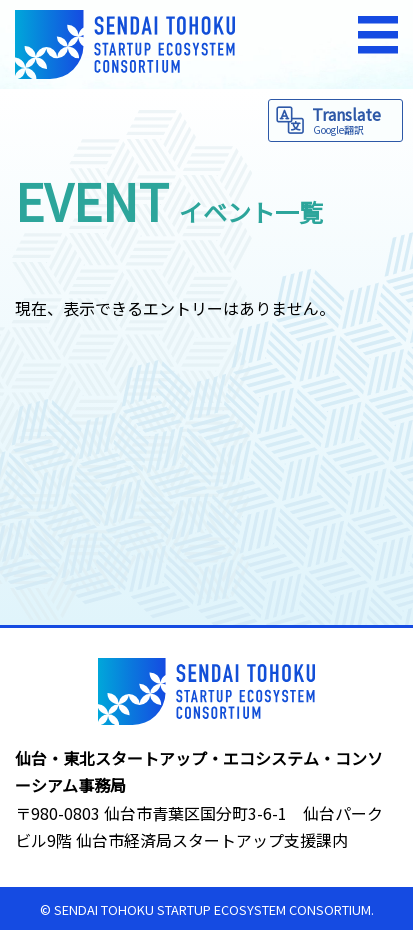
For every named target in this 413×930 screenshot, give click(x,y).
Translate (354, 119)
